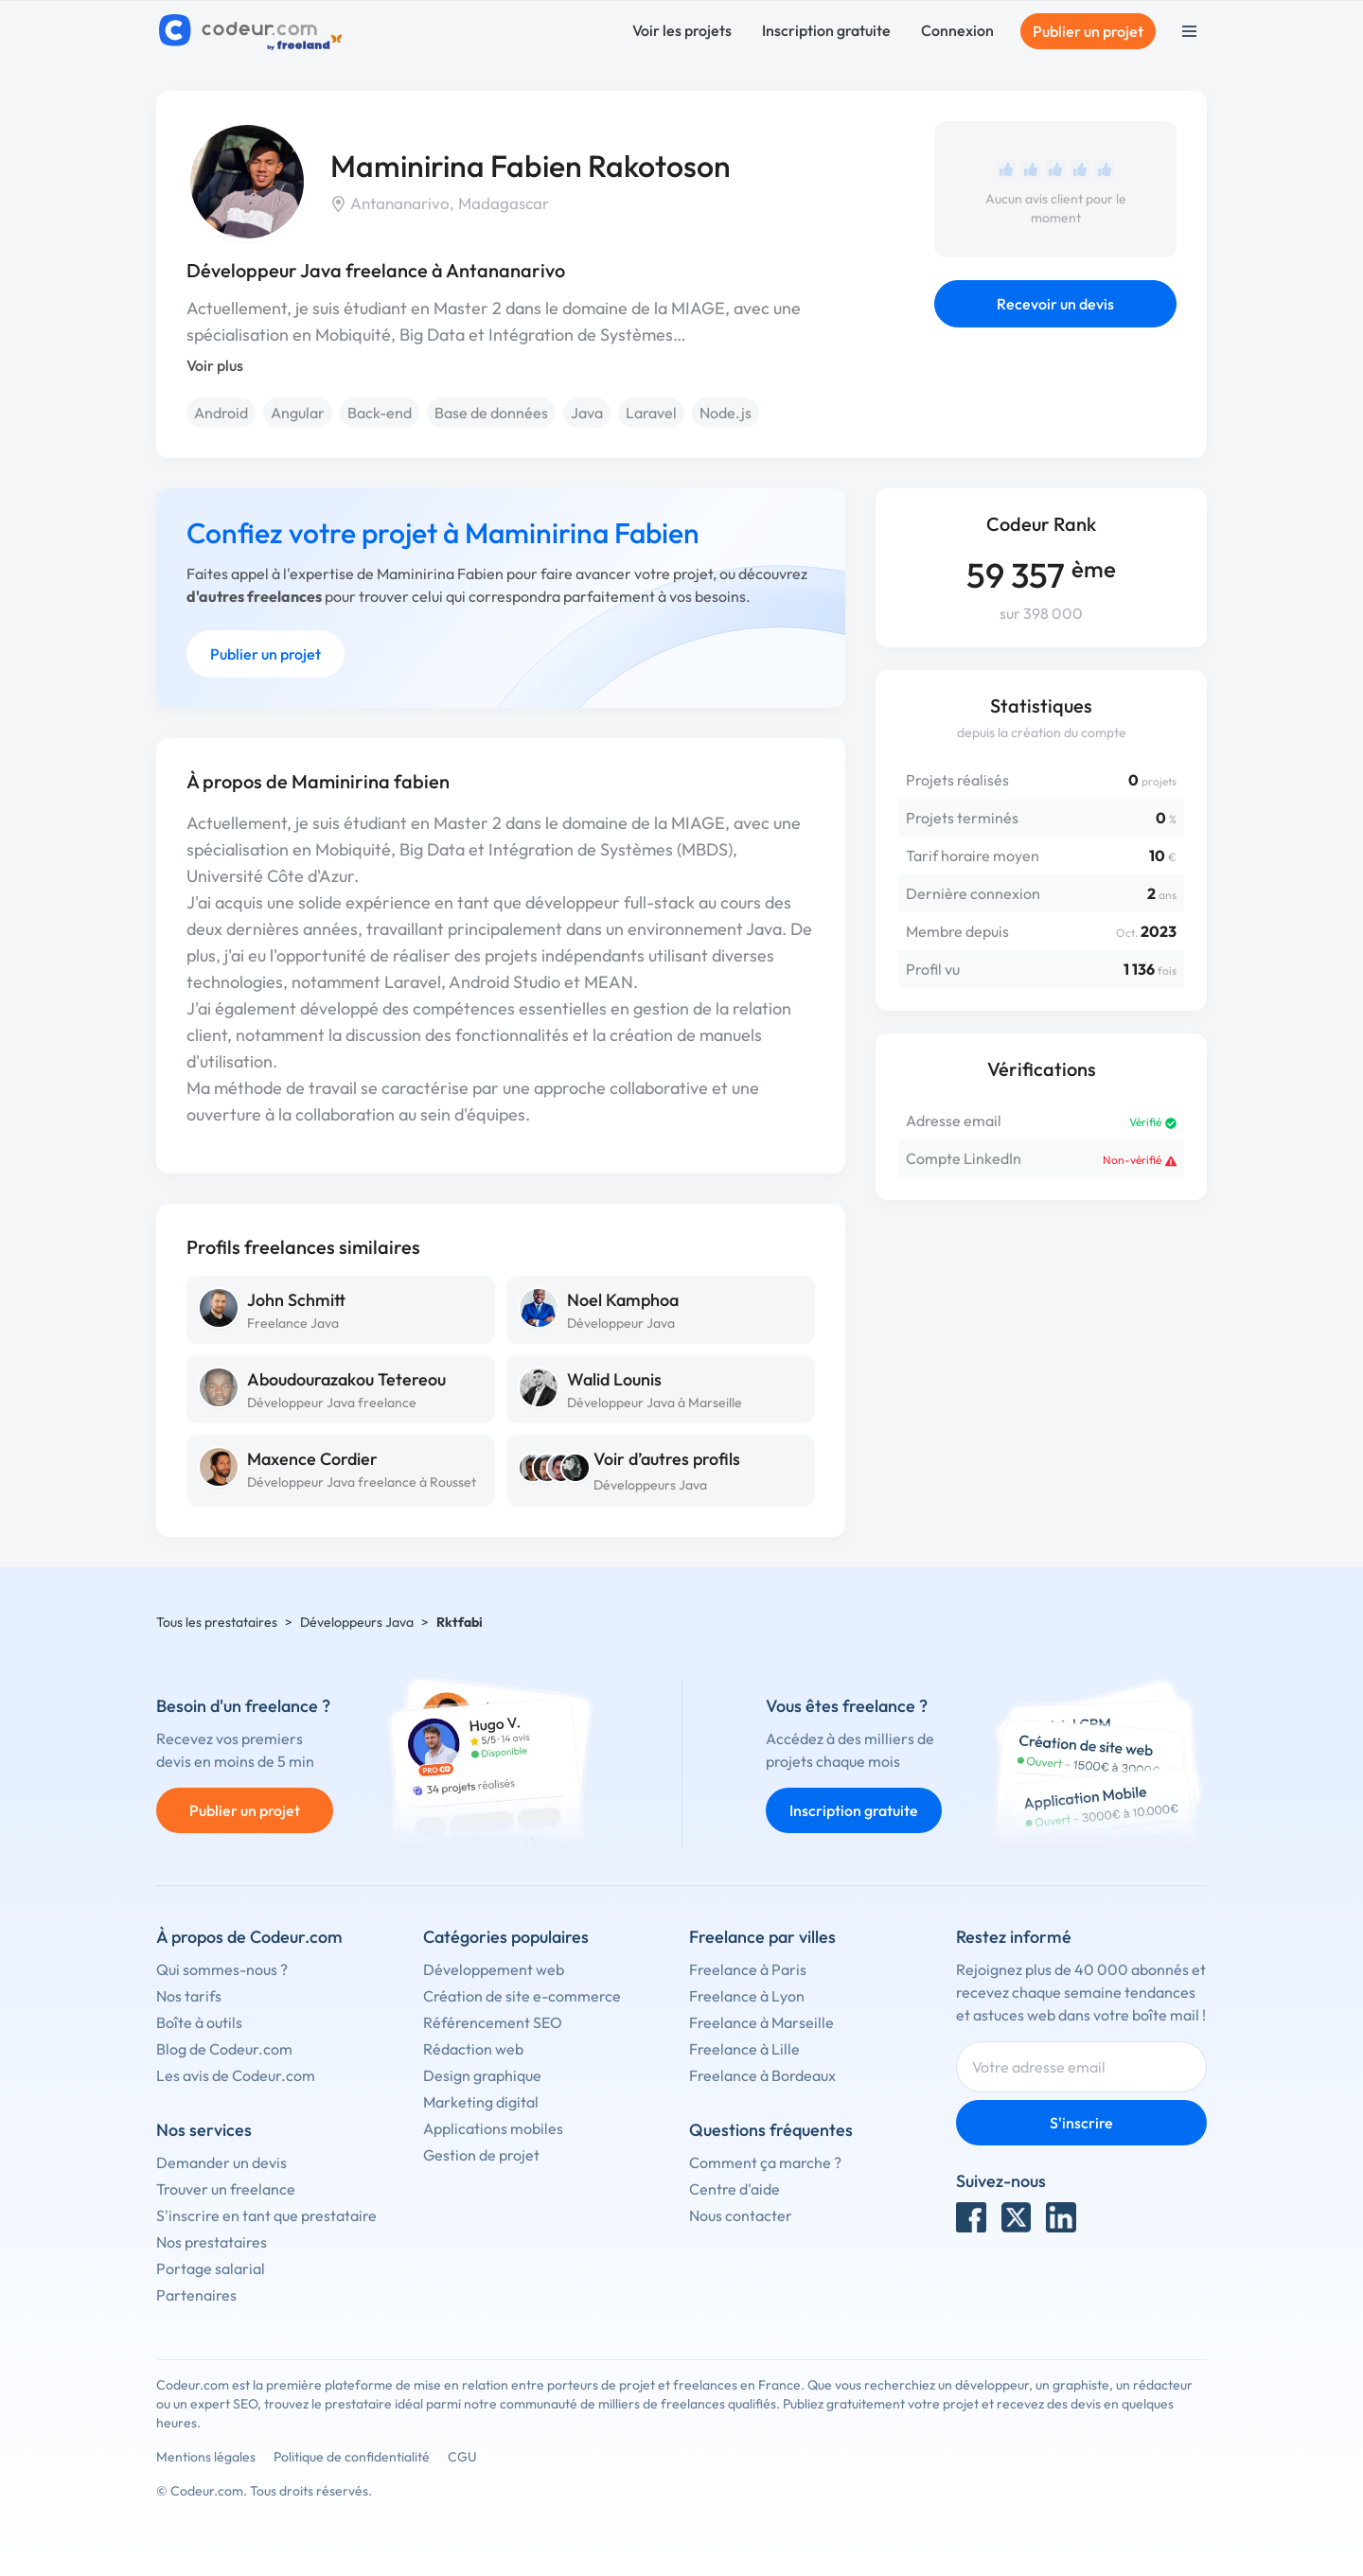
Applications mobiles (493, 2128)
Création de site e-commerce (522, 1995)
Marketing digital (481, 2101)
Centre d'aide (734, 2188)
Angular (298, 412)
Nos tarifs (188, 1995)
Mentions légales (206, 2456)
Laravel (651, 412)
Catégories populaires (506, 1937)
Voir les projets (682, 30)
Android (221, 412)
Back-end (379, 412)
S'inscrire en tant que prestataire (266, 2215)
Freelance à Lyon (747, 1995)
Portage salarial (210, 2268)
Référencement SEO (492, 2022)
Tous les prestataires (216, 1622)
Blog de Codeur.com (224, 2048)
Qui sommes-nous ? (222, 1969)
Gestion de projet (481, 2154)
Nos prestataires (211, 2241)
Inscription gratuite (826, 30)
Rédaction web (473, 2048)
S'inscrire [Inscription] (1081, 2122)
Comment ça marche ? (765, 2162)
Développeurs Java (650, 1484)
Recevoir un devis (1055, 303)
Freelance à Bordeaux (762, 2075)
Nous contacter (740, 2215)
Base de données (491, 412)
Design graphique (482, 2075)
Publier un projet (1088, 31)
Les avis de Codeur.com (235, 2075)
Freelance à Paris (747, 1969)
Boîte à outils (199, 2022)
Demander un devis (221, 2162)
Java (587, 412)
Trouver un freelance (225, 2188)
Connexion (957, 30)
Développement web (493, 1969)
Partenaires (196, 2294)
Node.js (725, 412)
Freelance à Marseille (761, 2022)
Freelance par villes (762, 1937)
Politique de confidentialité (352, 2456)
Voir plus (214, 365)
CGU (462, 2456)
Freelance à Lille (744, 2048)
